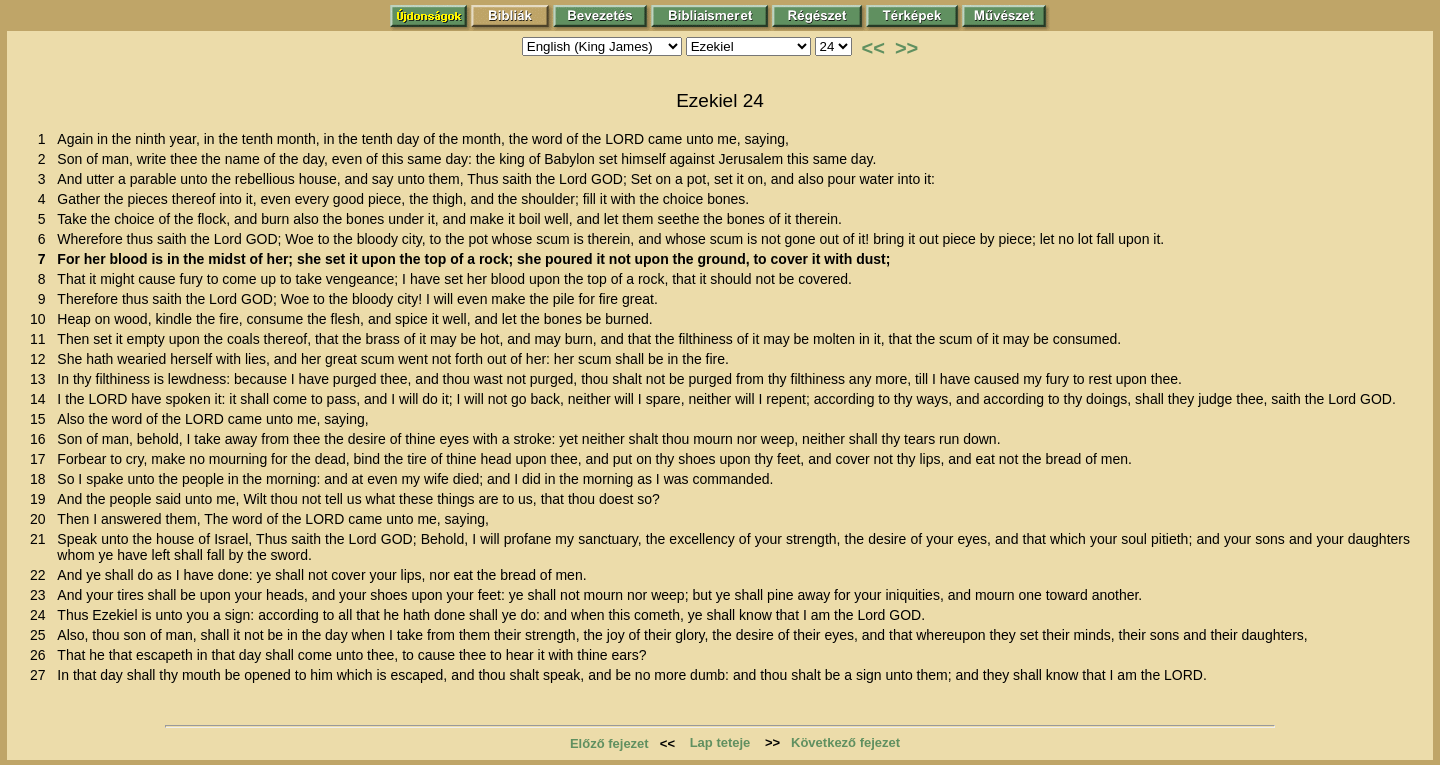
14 (41, 399)
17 (41, 459)
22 (41, 575)
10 (41, 319)
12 (41, 359)
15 (41, 419)
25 (41, 635)
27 (41, 675)
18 (41, 479)
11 (41, 339)
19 (41, 499)
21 (41, 539)
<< (873, 48)
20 (41, 519)
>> (906, 48)
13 (41, 379)
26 (41, 655)
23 (41, 595)
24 (41, 615)
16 (41, 439)
